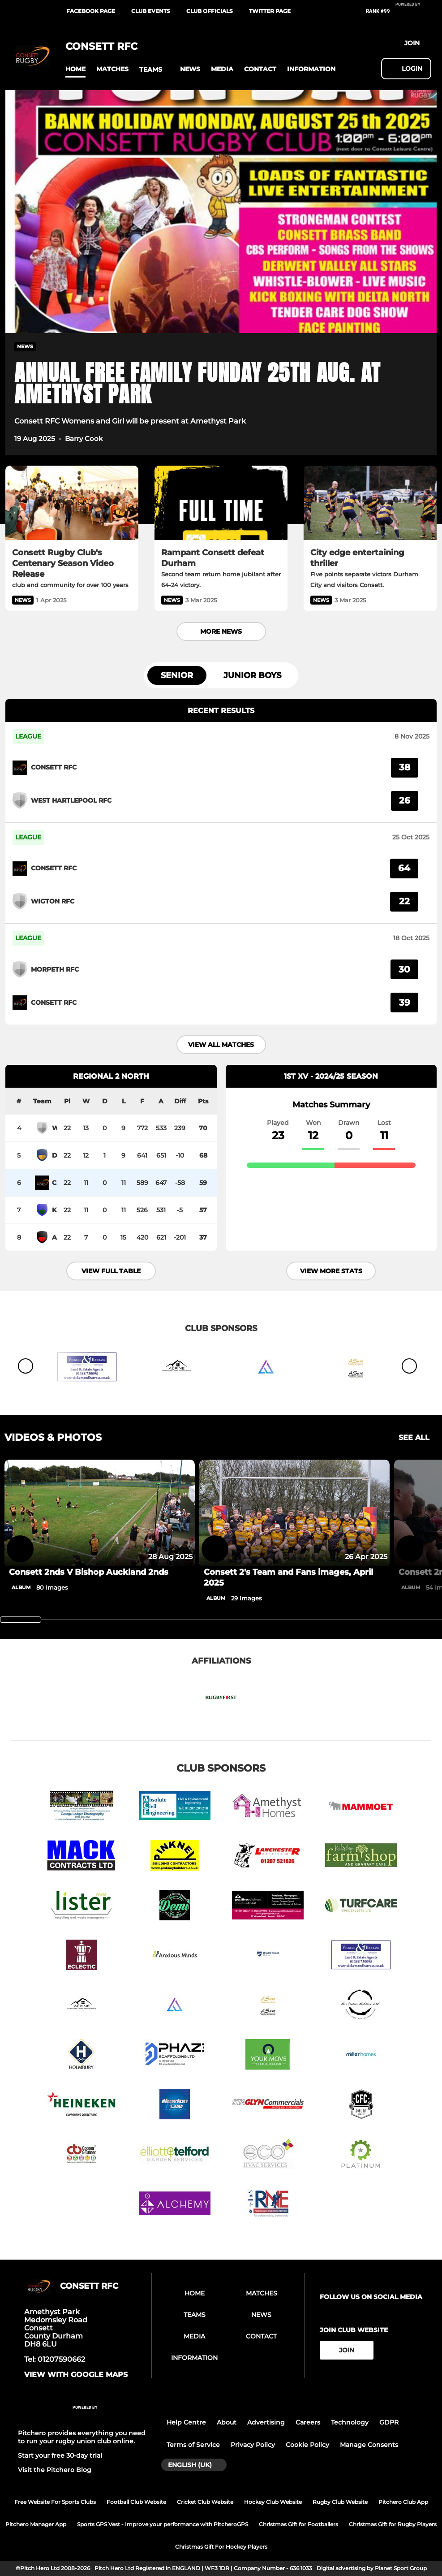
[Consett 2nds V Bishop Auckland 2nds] (99, 1513)
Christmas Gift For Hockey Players (221, 2546)
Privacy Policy (253, 2445)
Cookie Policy (307, 2445)
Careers (308, 2422)
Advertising (266, 2422)
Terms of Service (193, 2445)
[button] (75, 69)
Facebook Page (90, 11)
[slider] (20, 1619)
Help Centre (186, 2422)
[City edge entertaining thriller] (370, 503)
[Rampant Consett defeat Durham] (221, 503)
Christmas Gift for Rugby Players (393, 2524)
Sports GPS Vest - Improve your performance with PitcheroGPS (162, 2524)
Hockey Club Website (273, 2501)
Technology (350, 2422)
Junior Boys (252, 675)
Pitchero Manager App (35, 2524)
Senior (177, 675)
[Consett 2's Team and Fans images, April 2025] (294, 1513)
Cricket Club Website (205, 2501)
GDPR (389, 2422)
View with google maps (76, 2375)
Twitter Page (270, 11)
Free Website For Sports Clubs (55, 2501)
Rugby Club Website (340, 2501)
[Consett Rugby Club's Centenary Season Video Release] (71, 503)
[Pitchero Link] (413, 14)
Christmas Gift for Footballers (298, 2524)
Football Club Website (136, 2501)
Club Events (150, 11)
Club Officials (209, 11)
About (226, 2422)
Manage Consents (369, 2445)
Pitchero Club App (403, 2501)
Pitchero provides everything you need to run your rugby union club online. (82, 2437)
